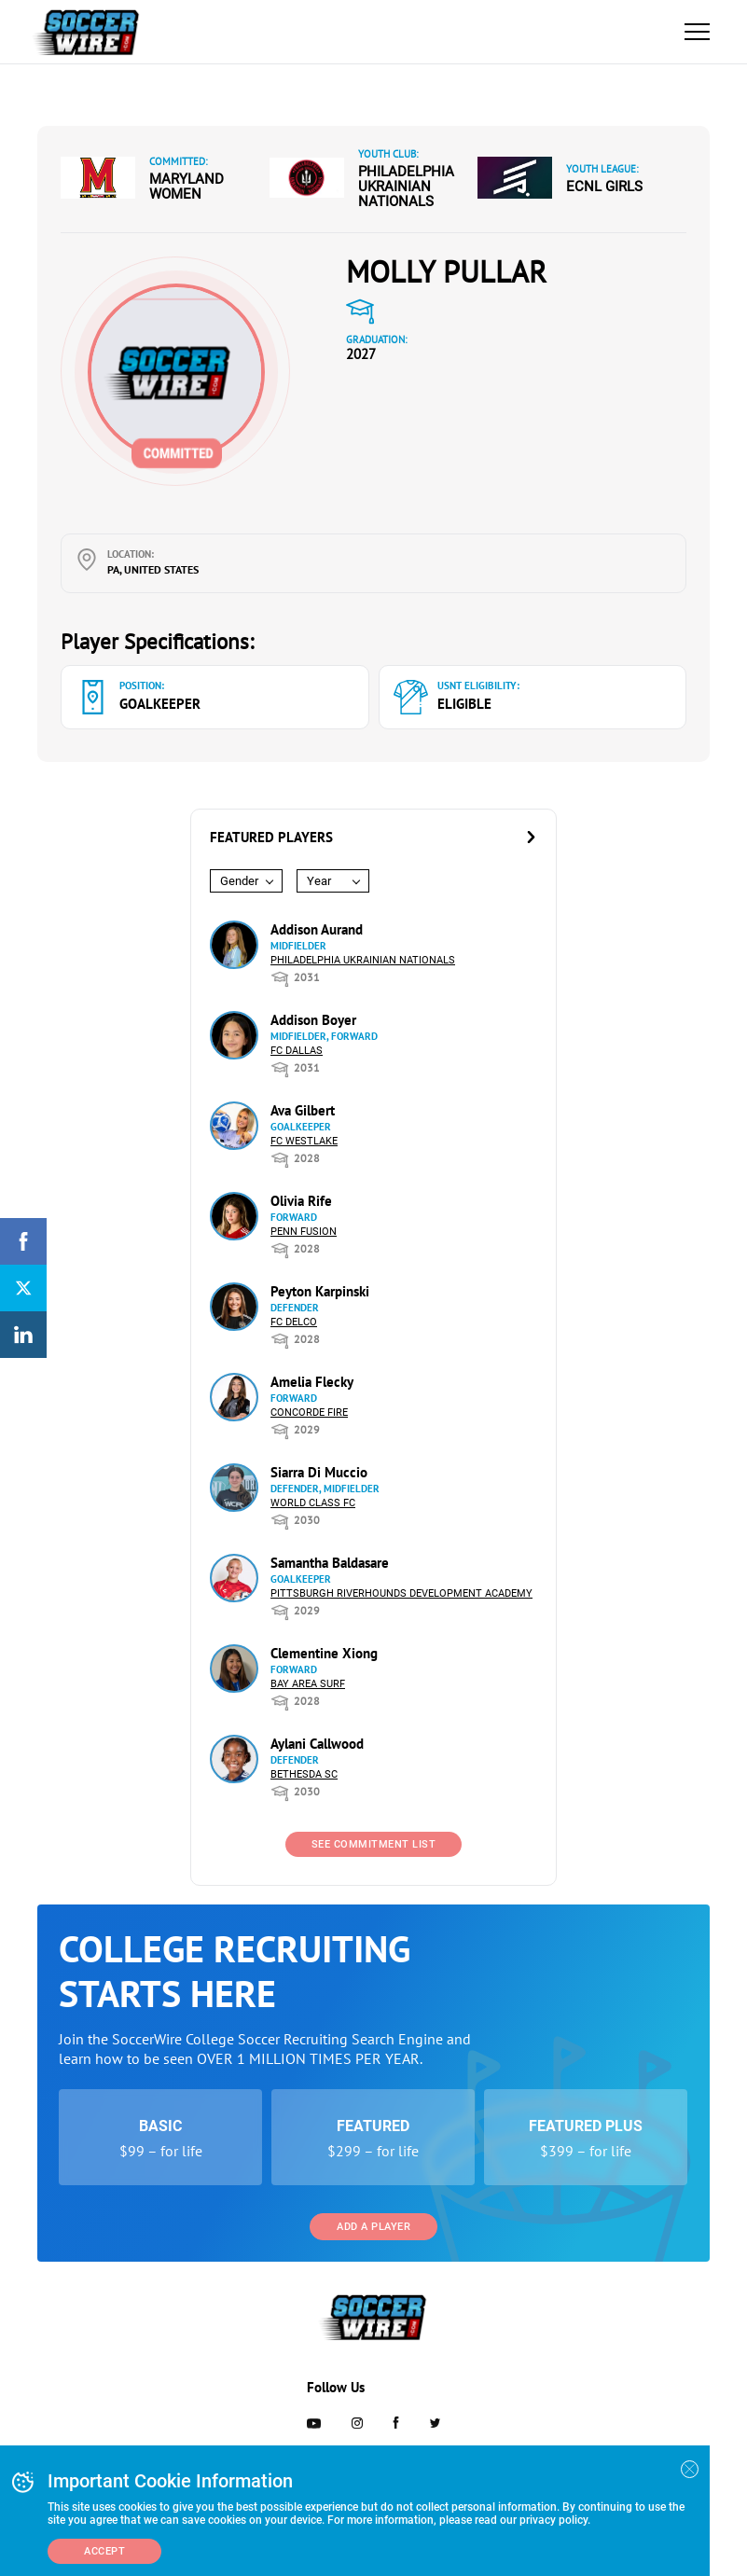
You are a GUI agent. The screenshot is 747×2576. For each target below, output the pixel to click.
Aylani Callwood (317, 1743)
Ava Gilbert (302, 1110)
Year (319, 881)
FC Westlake (304, 1141)
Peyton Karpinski (319, 1291)
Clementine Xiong (324, 1653)
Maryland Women (186, 186)
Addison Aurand (316, 929)
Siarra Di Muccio (318, 1472)
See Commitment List (373, 1844)
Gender (239, 881)
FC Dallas (296, 1051)
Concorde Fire (309, 1412)
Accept (104, 2551)
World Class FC (312, 1503)
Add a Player (373, 2227)
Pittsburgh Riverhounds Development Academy (401, 1593)
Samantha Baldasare (329, 1563)
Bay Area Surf (307, 1684)
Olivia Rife (301, 1201)
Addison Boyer (313, 1020)
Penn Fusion (303, 1232)
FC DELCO (293, 1322)
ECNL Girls (604, 186)
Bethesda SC (304, 1774)
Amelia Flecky (311, 1382)
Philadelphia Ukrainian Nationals (406, 186)
